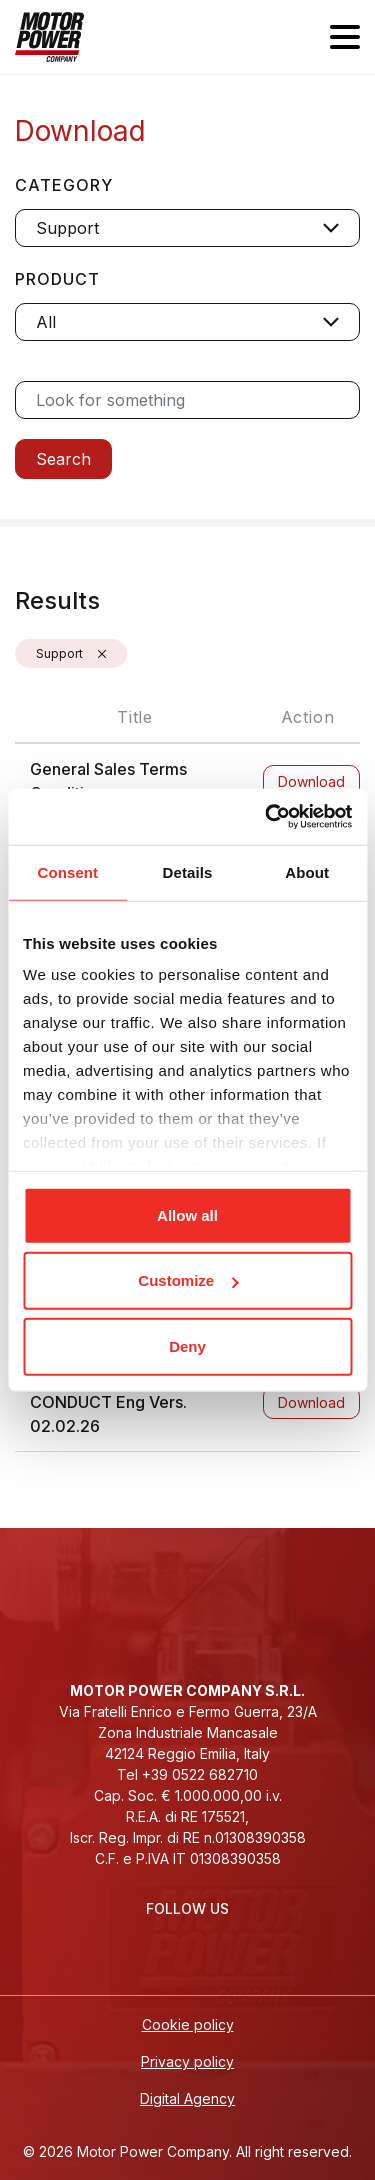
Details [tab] (188, 871)
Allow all (187, 1214)
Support (59, 653)
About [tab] (307, 871)
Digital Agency (187, 2098)
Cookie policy (188, 2024)
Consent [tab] (67, 871)
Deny (187, 1345)
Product (57, 279)
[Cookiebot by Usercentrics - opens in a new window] (267, 817)
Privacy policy (187, 2061)
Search (63, 459)
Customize (188, 1280)
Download (311, 781)
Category (64, 185)
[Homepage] (49, 37)
